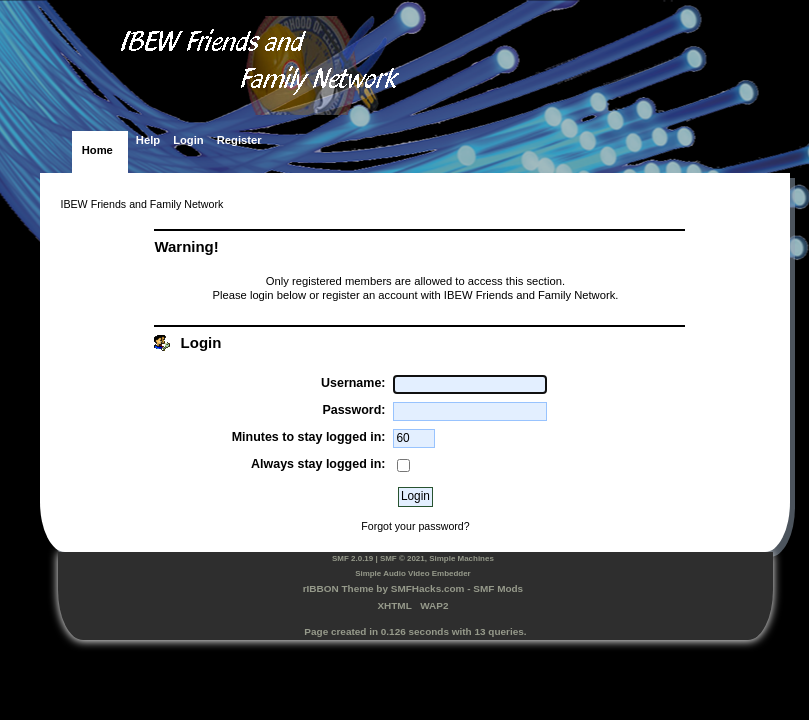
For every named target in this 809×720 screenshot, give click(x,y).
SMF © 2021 (402, 558)
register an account (369, 295)
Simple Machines (461, 558)
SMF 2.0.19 (352, 558)
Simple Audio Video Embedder (413, 573)
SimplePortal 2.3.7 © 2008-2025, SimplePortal (415, 657)
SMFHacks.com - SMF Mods (457, 588)
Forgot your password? (415, 526)
